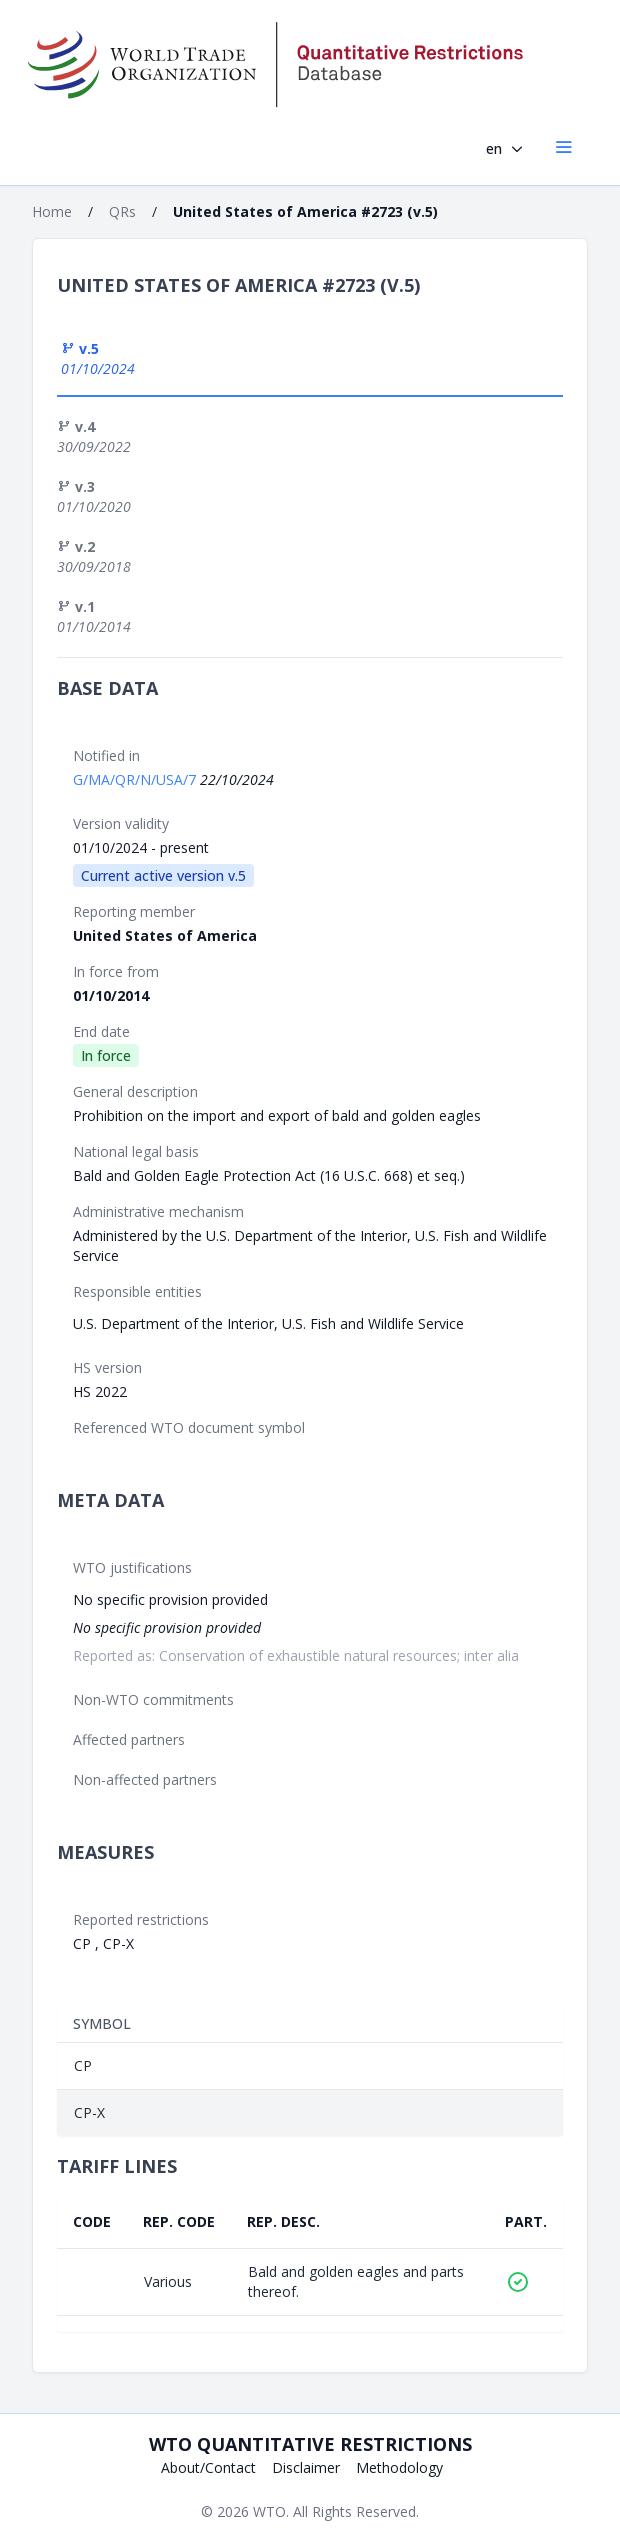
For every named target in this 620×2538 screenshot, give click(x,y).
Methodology (399, 2467)
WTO (269, 2511)
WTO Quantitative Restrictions (310, 2444)
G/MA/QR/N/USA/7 (136, 779)
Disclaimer (306, 2467)
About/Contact (208, 2467)
